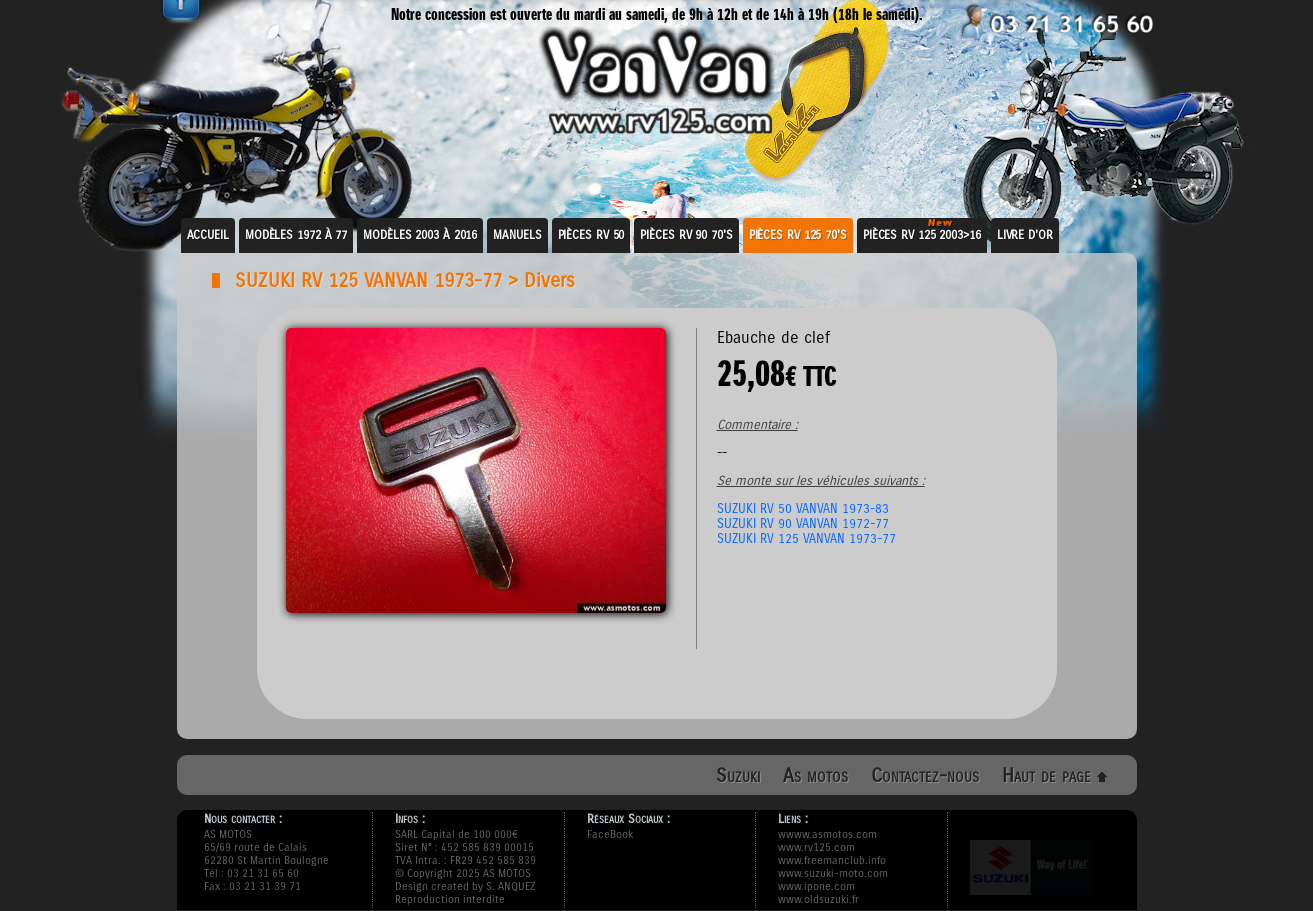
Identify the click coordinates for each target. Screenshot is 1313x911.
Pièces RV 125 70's (798, 235)
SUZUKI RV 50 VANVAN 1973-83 (803, 508)
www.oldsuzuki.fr (818, 899)
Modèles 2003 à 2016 (420, 235)
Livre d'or (1025, 235)
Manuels (517, 235)
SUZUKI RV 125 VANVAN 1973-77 (368, 280)
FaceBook (610, 834)
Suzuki (738, 775)
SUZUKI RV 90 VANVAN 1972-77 (803, 523)
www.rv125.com (816, 847)
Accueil (208, 235)
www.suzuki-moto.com (833, 873)
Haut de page (1054, 775)
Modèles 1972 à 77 (296, 235)
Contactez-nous (925, 775)
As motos (815, 775)
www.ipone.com (816, 886)
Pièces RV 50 (591, 235)
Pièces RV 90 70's (686, 235)
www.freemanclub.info (832, 860)
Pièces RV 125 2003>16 (922, 235)
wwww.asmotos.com (827, 834)
